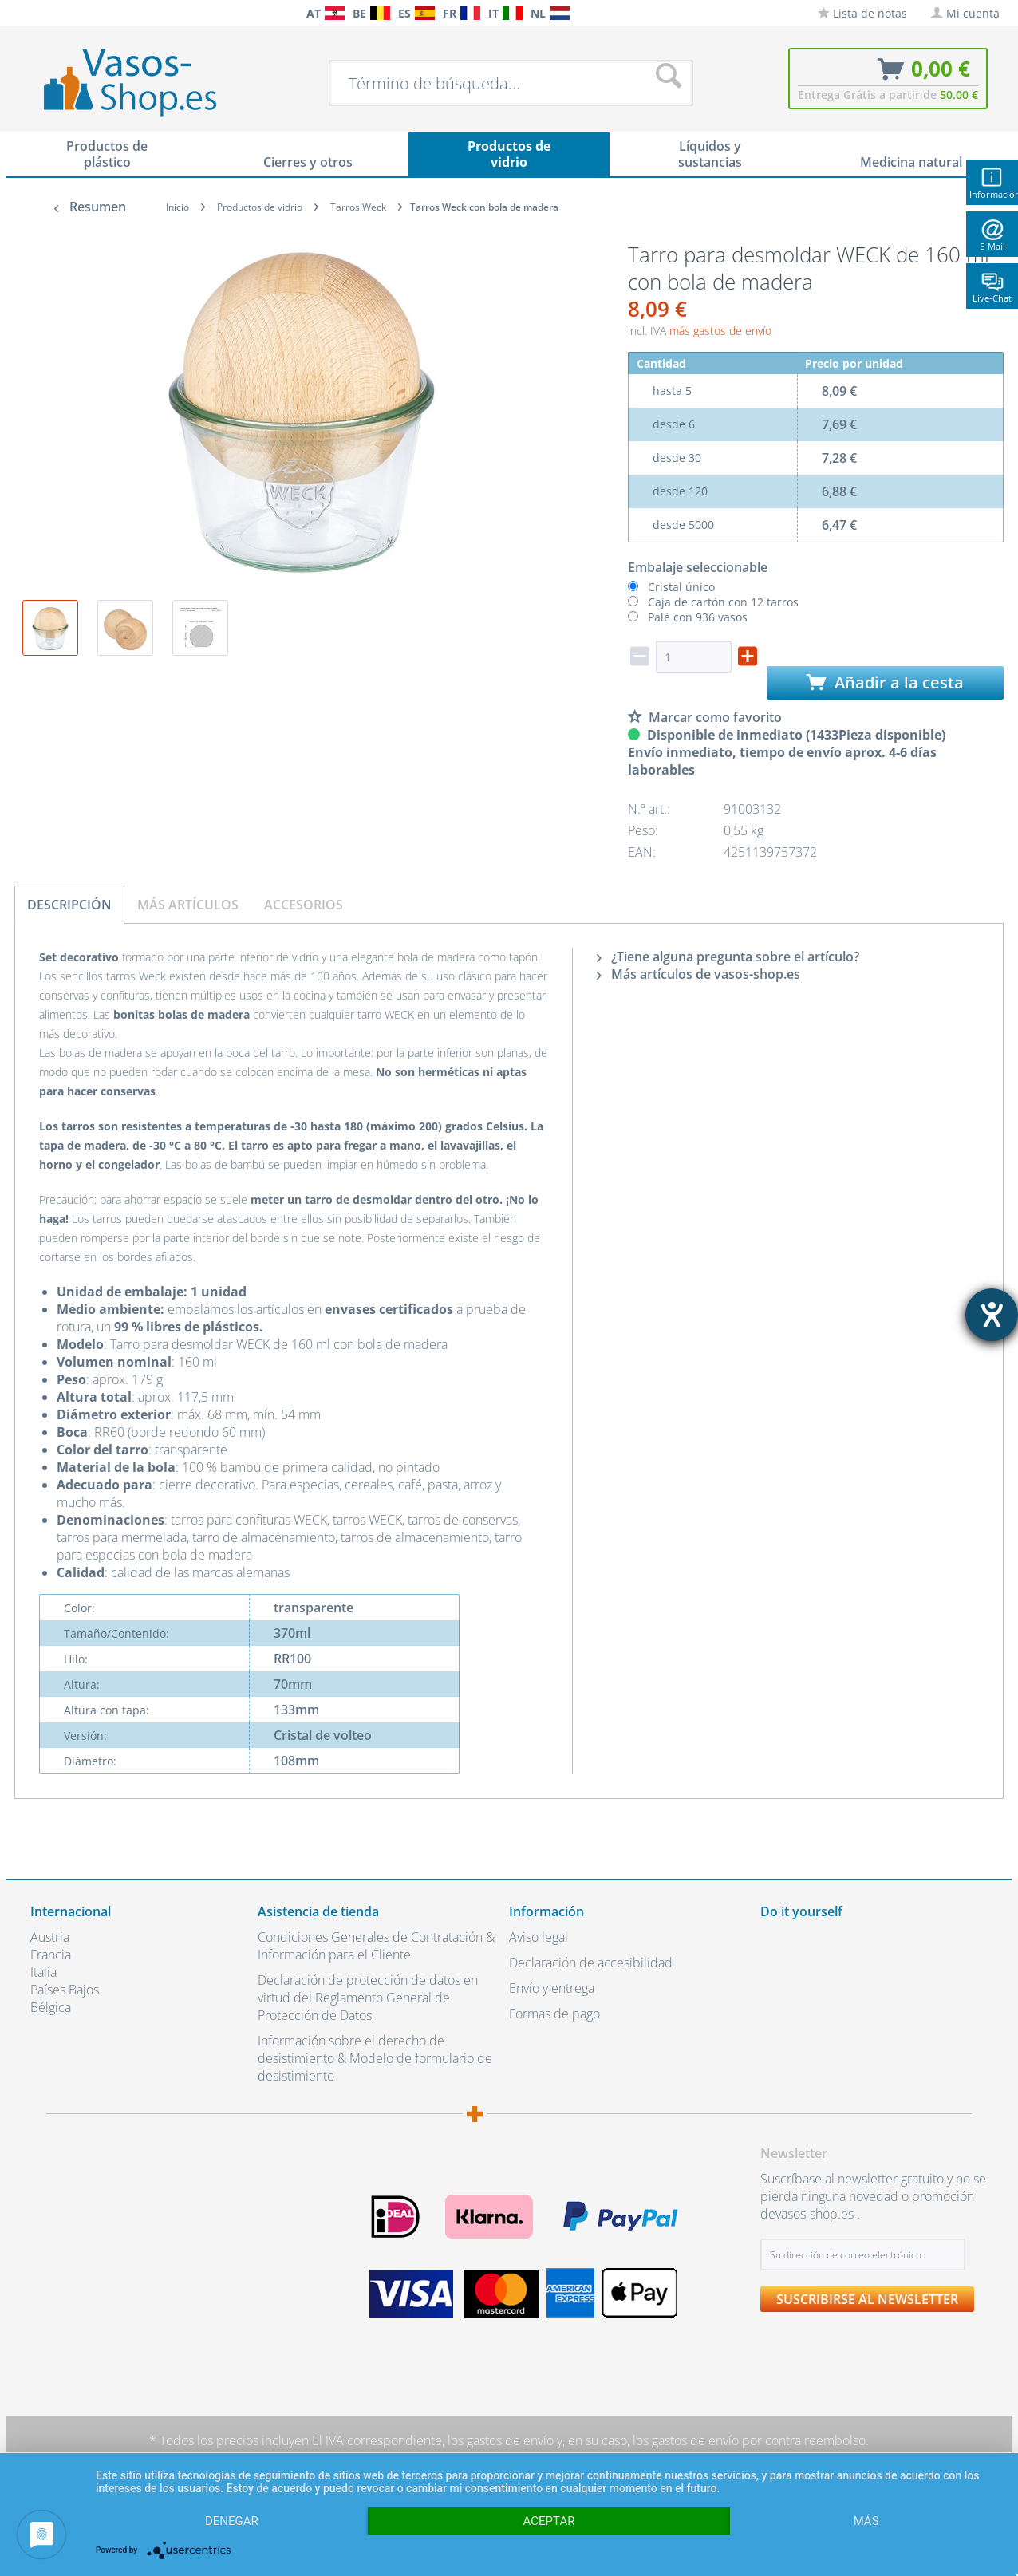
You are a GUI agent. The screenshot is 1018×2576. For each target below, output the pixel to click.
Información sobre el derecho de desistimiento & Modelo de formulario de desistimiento (375, 2058)
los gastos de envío (501, 2440)
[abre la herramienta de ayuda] (991, 1314)
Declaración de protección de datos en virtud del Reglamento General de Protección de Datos (368, 1997)
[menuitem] (38, 13)
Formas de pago (554, 2013)
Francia (50, 1954)
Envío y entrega (551, 1988)
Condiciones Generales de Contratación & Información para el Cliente (376, 1945)
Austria (49, 1937)
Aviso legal (538, 1937)
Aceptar (549, 2521)
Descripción (69, 904)
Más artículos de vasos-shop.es (698, 974)
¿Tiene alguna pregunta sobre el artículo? (728, 956)
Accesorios (303, 904)
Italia (43, 1972)
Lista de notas (862, 13)
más (866, 2521)
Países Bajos (64, 1989)
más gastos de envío (720, 330)
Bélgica (50, 2007)
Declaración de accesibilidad (591, 1962)
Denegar (231, 2521)
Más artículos (188, 904)
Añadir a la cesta (885, 682)
